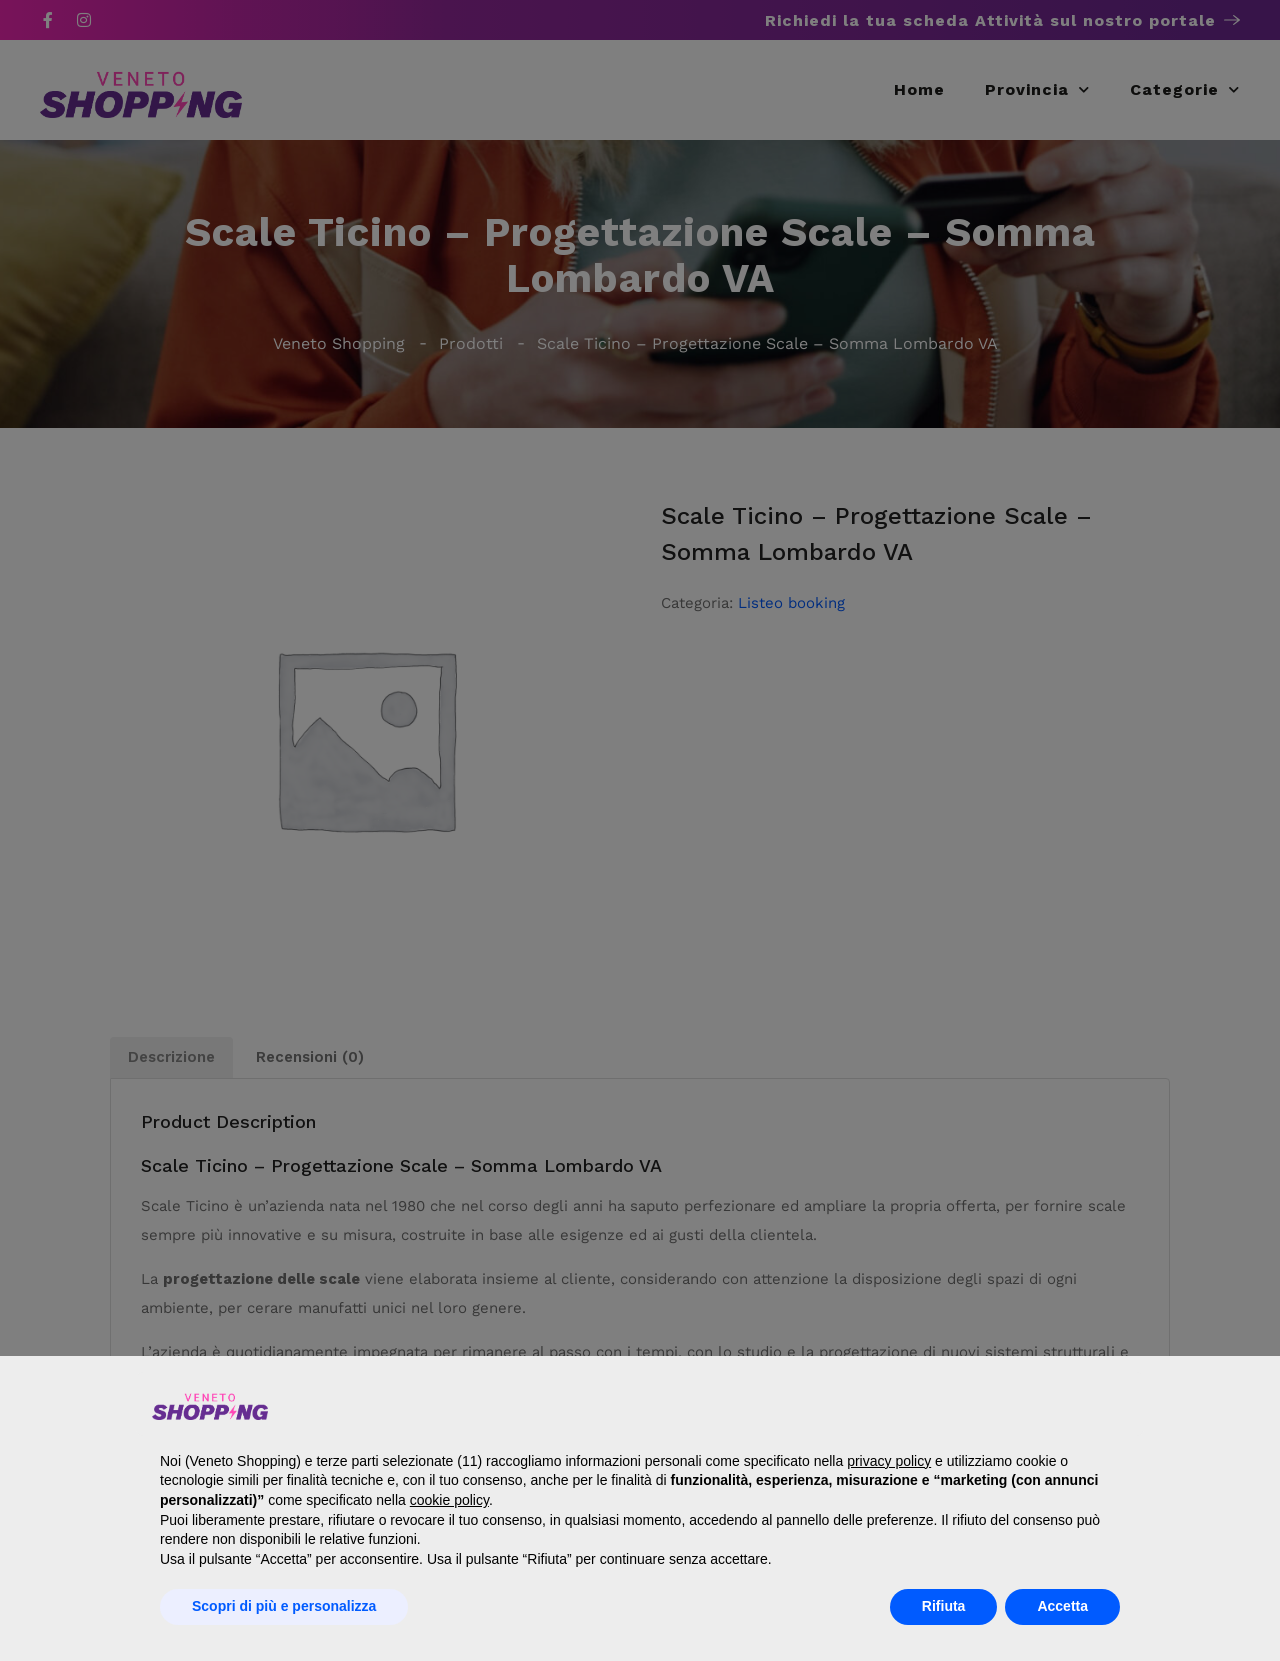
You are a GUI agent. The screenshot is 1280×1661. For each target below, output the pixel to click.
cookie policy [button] (449, 1500)
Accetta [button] (1062, 1606)
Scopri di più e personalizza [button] (284, 1606)
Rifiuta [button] (944, 1606)
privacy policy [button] (889, 1461)
